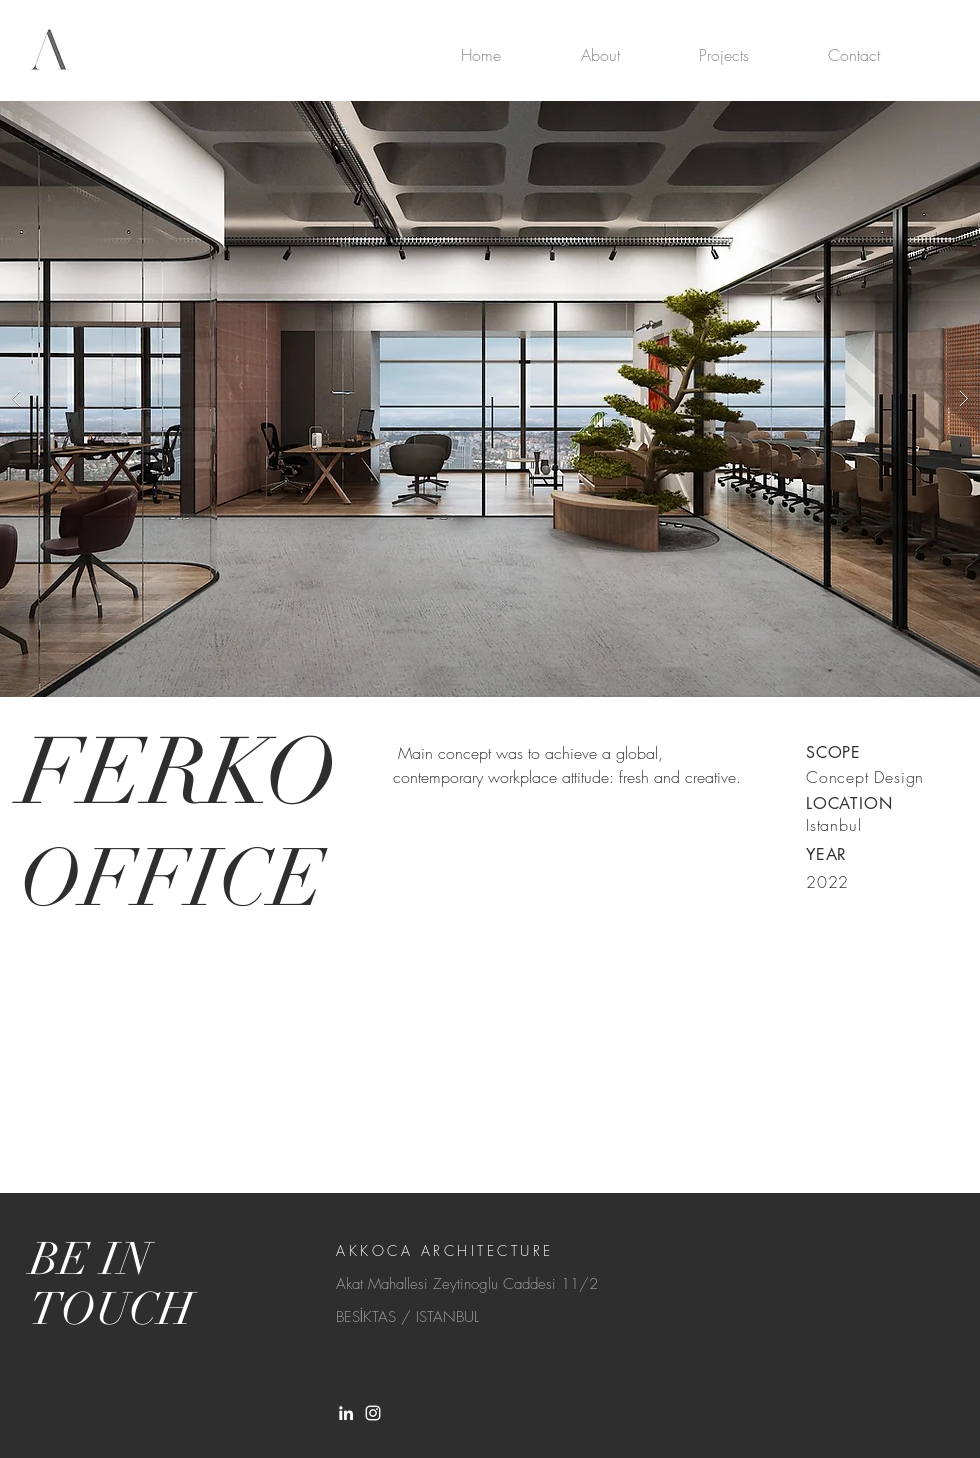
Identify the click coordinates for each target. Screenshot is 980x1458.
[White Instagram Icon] (373, 1413)
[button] (490, 399)
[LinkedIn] (346, 1413)
